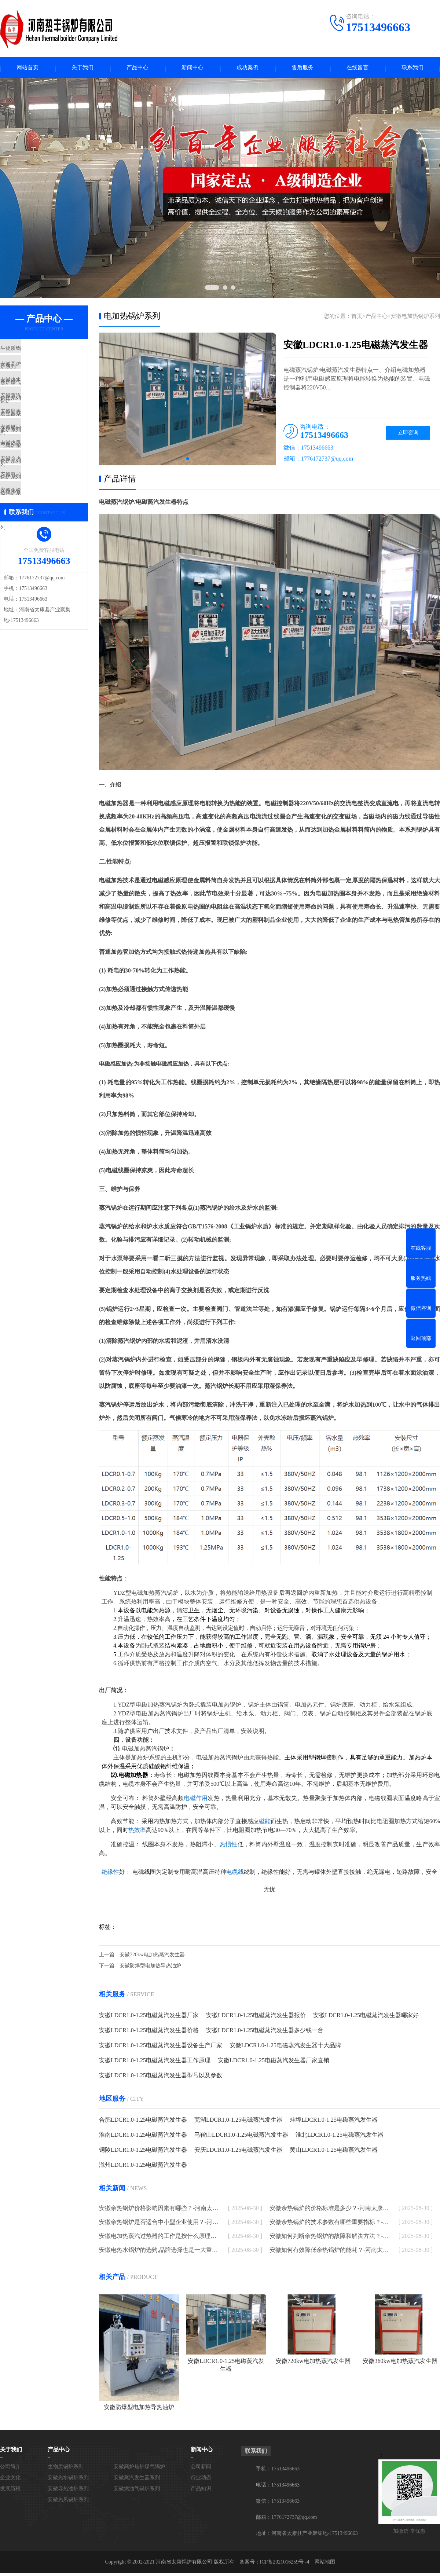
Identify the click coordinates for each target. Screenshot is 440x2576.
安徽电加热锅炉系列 (42, 526)
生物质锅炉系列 (36, 353)
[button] (187, 461)
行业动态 (201, 2480)
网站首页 (27, 69)
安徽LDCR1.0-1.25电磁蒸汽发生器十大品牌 (285, 2048)
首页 (356, 319)
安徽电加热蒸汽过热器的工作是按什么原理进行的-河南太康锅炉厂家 (159, 2239)
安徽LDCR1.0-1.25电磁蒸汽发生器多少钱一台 (264, 2033)
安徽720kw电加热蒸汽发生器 (152, 1957)
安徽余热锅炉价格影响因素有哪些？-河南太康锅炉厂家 (159, 2211)
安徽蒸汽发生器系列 (42, 418)
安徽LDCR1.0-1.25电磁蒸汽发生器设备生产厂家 (160, 2048)
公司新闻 (201, 2469)
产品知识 (201, 2491)
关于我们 (82, 69)
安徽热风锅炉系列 (39, 482)
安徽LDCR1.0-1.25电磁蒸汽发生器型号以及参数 (160, 2078)
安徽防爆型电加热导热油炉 (150, 1968)
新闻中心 (192, 69)
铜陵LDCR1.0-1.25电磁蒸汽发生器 (143, 2153)
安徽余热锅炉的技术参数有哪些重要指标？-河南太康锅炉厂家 (329, 2225)
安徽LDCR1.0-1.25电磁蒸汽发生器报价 (256, 2018)
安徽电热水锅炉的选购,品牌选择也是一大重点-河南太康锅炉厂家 (159, 2253)
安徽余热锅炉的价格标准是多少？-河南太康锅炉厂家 (329, 2211)
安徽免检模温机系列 (42, 547)
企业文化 (10, 2480)
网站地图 (325, 2565)
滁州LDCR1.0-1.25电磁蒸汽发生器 (143, 2168)
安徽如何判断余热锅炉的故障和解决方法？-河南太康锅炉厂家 (329, 2239)
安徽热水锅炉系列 (39, 396)
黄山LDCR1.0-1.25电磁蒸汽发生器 (334, 2153)
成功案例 (247, 69)
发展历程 (10, 2491)
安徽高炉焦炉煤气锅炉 (44, 374)
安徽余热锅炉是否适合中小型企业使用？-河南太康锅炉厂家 (159, 2225)
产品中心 (137, 69)
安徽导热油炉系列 (39, 439)
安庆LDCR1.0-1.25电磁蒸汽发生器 (238, 2153)
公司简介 (10, 2469)
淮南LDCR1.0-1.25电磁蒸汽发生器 (143, 2138)
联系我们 (412, 69)
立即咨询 (408, 435)
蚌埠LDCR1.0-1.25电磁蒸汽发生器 (334, 2122)
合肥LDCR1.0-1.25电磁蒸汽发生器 (143, 2122)
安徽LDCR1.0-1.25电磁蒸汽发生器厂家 (149, 2018)
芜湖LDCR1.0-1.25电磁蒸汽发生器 (238, 2122)
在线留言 (357, 69)
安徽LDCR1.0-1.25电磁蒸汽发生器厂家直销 (273, 2063)
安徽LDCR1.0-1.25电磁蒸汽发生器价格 (149, 2033)
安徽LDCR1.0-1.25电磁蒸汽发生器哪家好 (366, 2018)
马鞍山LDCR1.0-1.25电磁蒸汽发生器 (241, 2138)
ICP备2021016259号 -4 (284, 2565)
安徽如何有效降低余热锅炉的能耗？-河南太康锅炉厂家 (329, 2253)
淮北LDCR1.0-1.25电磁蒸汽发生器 (340, 2138)
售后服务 (302, 69)
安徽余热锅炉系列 (39, 504)
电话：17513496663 (278, 2488)
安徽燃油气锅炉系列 (42, 461)
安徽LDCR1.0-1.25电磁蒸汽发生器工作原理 (154, 2063)
